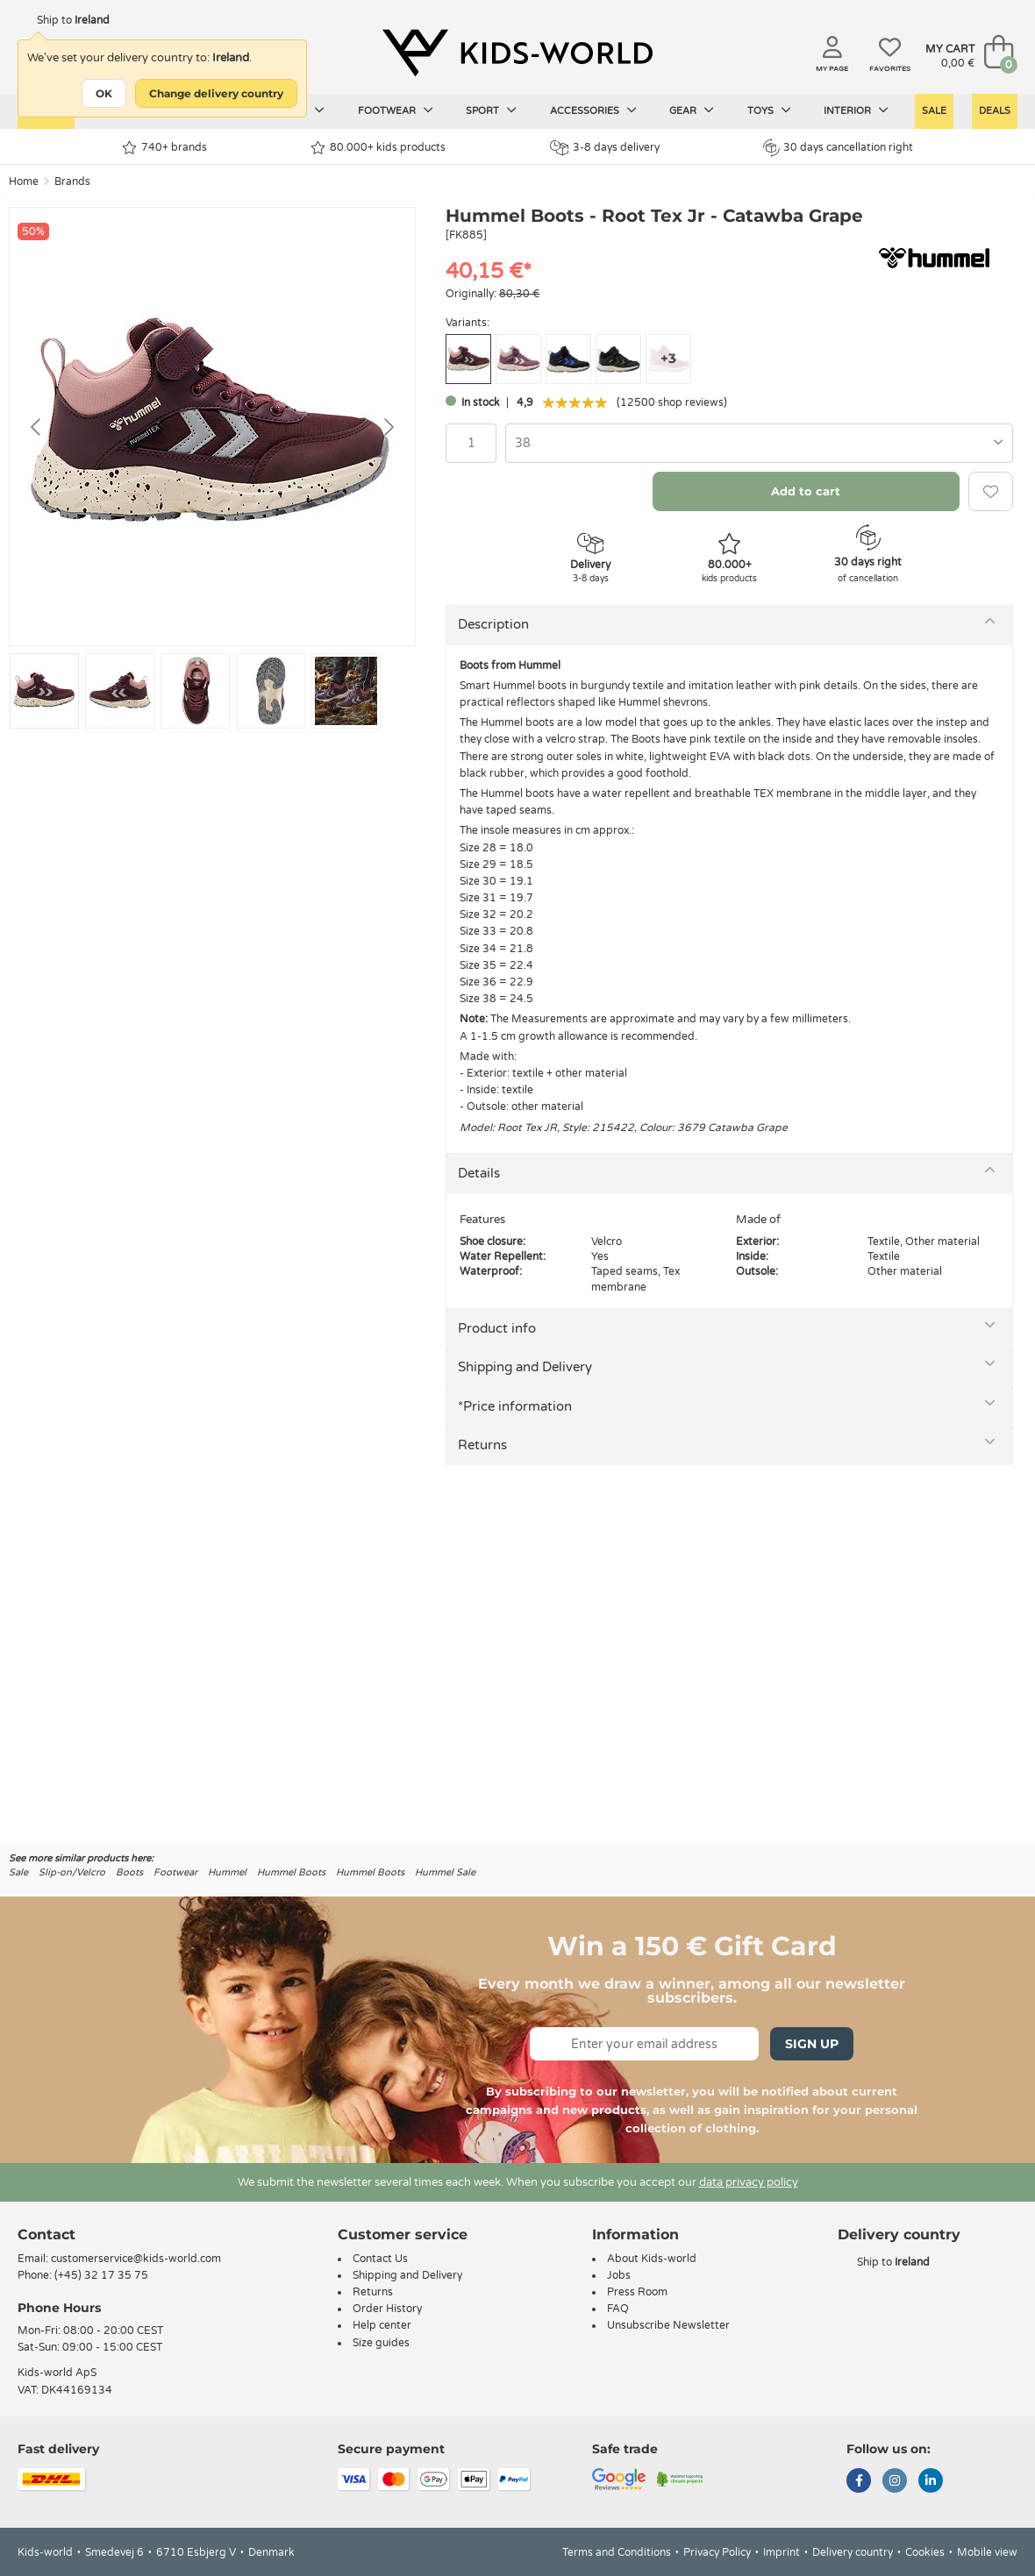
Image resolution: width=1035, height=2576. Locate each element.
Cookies (925, 2552)
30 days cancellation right (838, 147)
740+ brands (164, 147)
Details (479, 1173)
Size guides (381, 2343)
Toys (769, 110)
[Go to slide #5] (346, 691)
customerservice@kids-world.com (136, 2258)
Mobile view (987, 2552)
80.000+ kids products (378, 147)
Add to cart (805, 491)
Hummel (227, 1872)
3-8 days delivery (605, 147)
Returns (482, 1445)
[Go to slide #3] (195, 691)
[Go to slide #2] (119, 691)
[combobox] (759, 443)
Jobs (619, 2275)
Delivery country (852, 2552)
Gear (691, 110)
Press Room (637, 2292)
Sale (934, 111)
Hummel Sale (445, 1872)
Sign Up (812, 2044)
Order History (387, 2308)
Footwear (395, 110)
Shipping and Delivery (525, 1367)
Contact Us (380, 2258)
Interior (856, 110)
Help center (382, 2325)
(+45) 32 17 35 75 (101, 2275)
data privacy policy (748, 2182)
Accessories (593, 110)
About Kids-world (651, 2258)
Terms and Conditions (616, 2552)
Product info (497, 1328)
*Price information (515, 1406)
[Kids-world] (517, 53)
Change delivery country (216, 93)
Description (493, 624)
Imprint (781, 2552)
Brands (72, 181)
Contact (46, 2234)
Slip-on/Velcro (72, 1872)
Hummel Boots (291, 1872)
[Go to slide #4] (270, 691)
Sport (491, 110)
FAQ (618, 2308)
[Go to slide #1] (44, 691)
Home (24, 181)
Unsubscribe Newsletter (668, 2325)
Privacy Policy (717, 2552)
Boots (129, 1872)
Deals (994, 111)
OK (104, 93)
